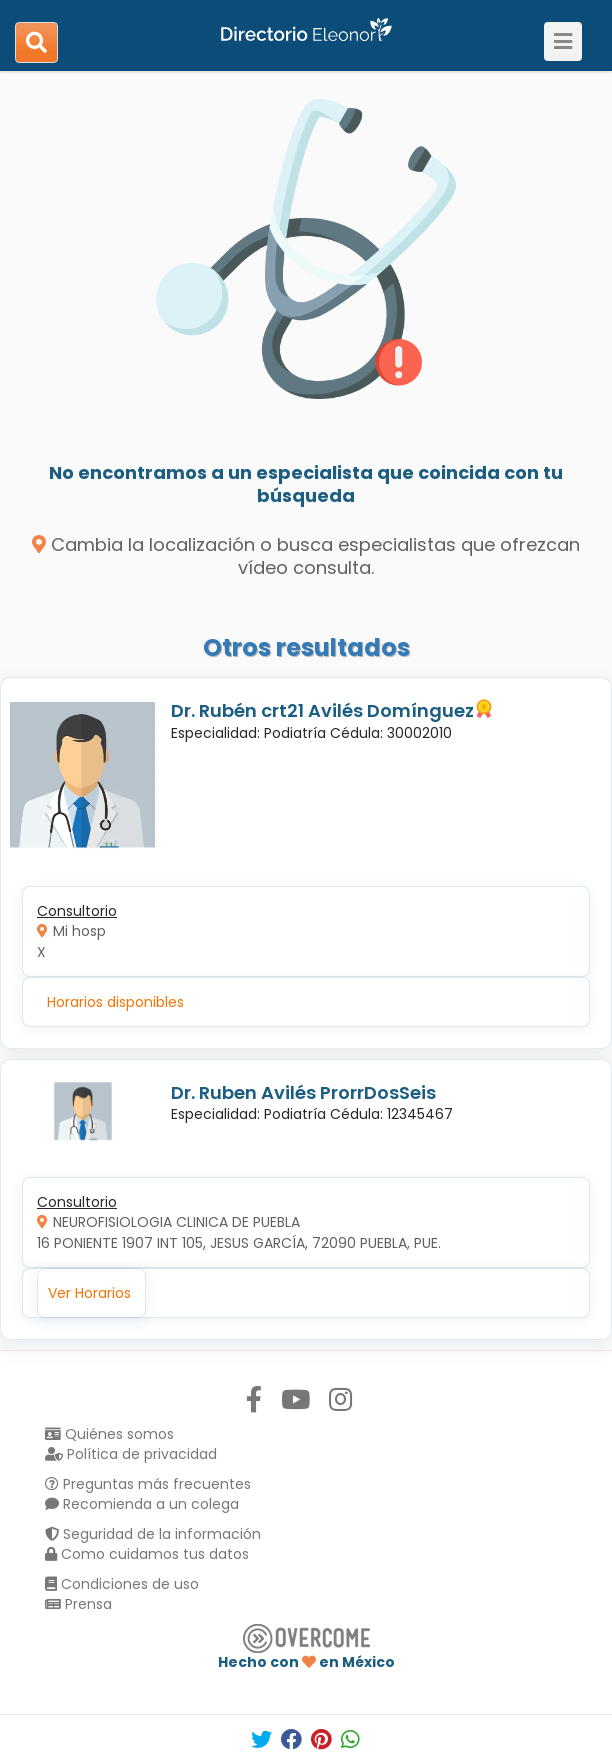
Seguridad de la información (153, 1534)
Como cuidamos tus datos (147, 1554)
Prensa (78, 1604)
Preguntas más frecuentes (148, 1484)
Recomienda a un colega (142, 1504)
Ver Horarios (89, 1293)
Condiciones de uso (122, 1584)
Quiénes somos (109, 1434)
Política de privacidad (131, 1454)
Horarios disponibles (115, 1002)
